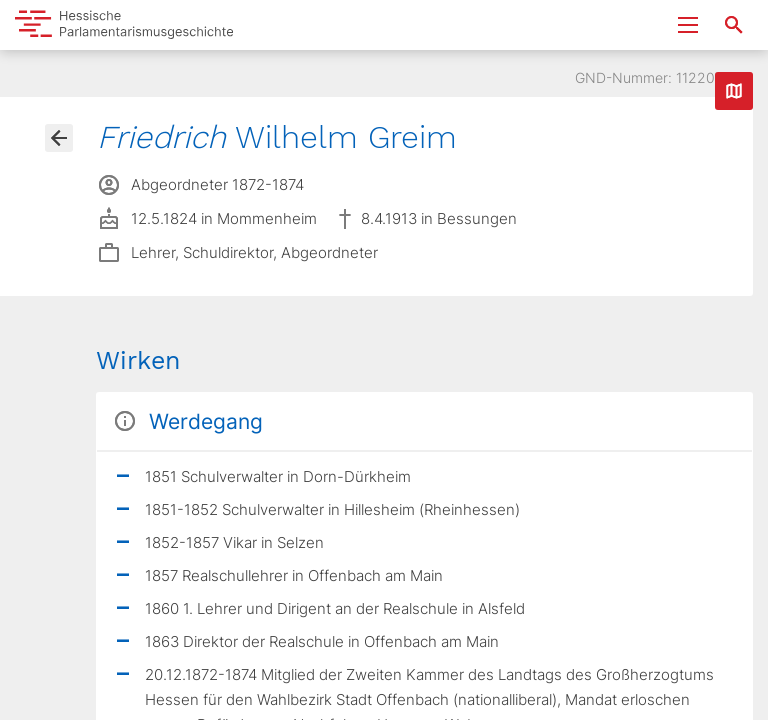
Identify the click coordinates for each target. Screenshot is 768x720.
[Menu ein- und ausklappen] (688, 25)
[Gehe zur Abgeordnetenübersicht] (59, 138)
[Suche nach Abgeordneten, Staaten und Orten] (734, 25)
